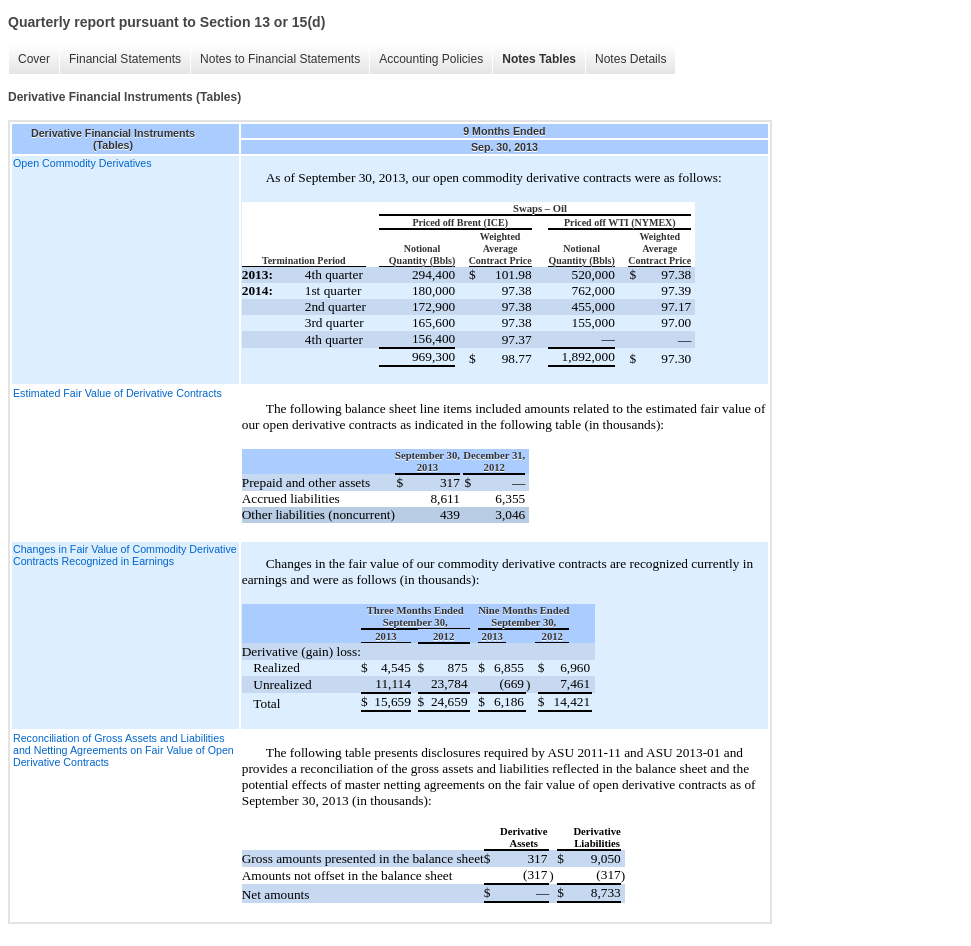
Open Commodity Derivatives (82, 163)
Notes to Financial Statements (280, 59)
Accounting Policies (431, 59)
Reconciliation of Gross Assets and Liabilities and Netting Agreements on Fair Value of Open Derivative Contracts (123, 750)
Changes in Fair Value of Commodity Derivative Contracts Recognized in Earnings (125, 555)
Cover (34, 59)
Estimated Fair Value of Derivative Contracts (117, 393)
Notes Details (630, 59)
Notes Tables (539, 59)
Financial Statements (125, 59)
